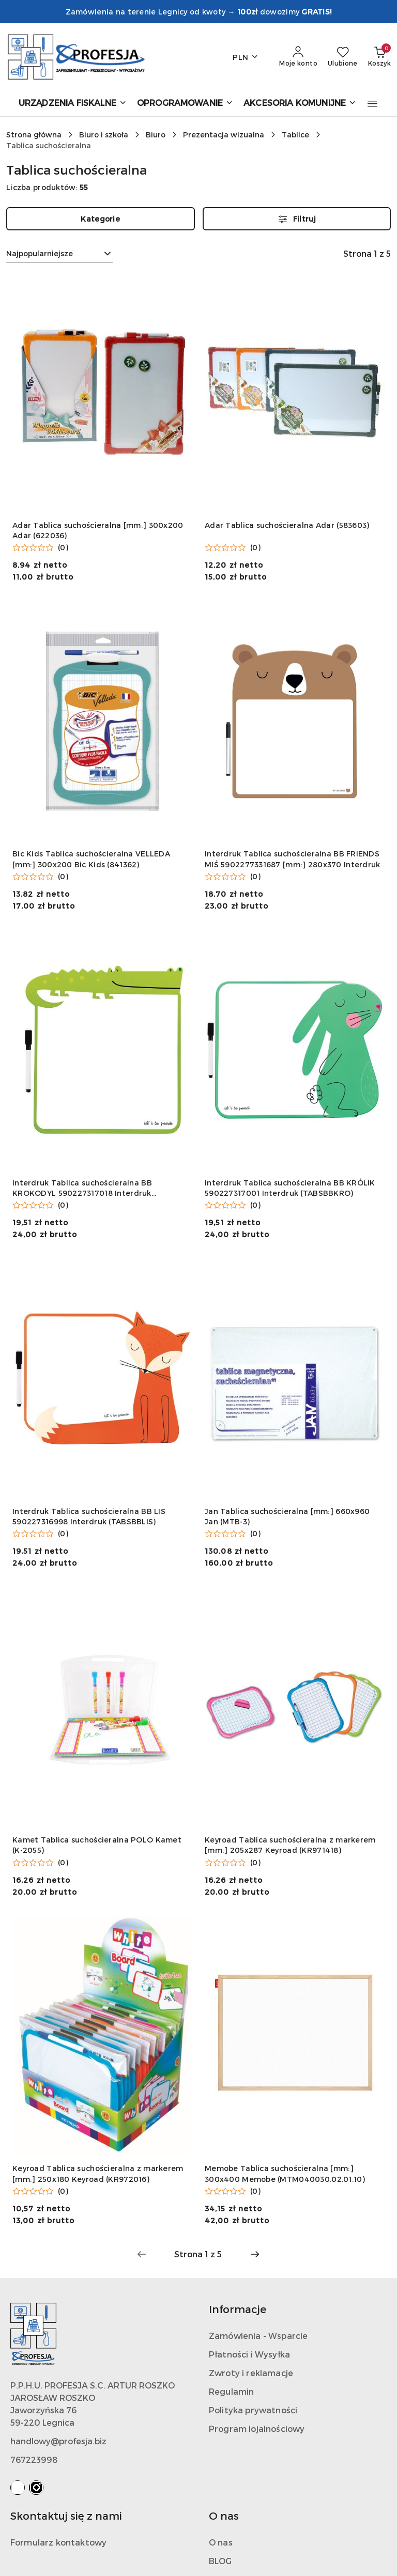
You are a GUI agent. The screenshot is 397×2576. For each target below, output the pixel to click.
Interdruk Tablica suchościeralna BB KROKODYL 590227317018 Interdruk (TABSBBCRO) (82, 1188)
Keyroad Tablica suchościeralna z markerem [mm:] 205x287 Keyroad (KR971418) (290, 1844)
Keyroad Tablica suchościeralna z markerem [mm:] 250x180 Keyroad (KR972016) (97, 2173)
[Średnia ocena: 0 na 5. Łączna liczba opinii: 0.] (40, 547)
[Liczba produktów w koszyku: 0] (379, 57)
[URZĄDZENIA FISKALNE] (73, 103)
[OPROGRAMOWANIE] (185, 103)
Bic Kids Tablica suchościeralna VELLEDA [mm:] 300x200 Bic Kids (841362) (91, 858)
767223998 (34, 2459)
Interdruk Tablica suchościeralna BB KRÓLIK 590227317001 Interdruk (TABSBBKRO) (290, 1187)
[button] (372, 103)
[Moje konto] (298, 57)
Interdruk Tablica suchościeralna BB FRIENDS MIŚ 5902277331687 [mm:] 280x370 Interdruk (292, 858)
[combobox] (59, 253)
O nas (221, 2542)
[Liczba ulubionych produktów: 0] (343, 57)
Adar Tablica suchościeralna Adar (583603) (287, 525)
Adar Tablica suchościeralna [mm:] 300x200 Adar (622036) (97, 530)
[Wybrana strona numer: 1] (198, 2254)
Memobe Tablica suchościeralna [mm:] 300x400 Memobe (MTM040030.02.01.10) (285, 2173)
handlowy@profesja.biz (58, 2441)
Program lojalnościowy (256, 2428)
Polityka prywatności (253, 2410)
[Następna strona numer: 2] (255, 2254)
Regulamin (231, 2391)
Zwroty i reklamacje (251, 2373)
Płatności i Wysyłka (249, 2354)
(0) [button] (63, 547)
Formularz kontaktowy (58, 2542)
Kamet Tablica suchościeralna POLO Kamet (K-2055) (96, 1844)
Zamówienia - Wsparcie (258, 2335)
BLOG (220, 2561)
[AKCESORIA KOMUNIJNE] (299, 103)
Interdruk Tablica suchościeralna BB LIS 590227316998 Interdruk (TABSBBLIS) (88, 1516)
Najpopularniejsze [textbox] (39, 253)
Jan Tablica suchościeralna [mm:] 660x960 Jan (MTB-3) (287, 1516)
